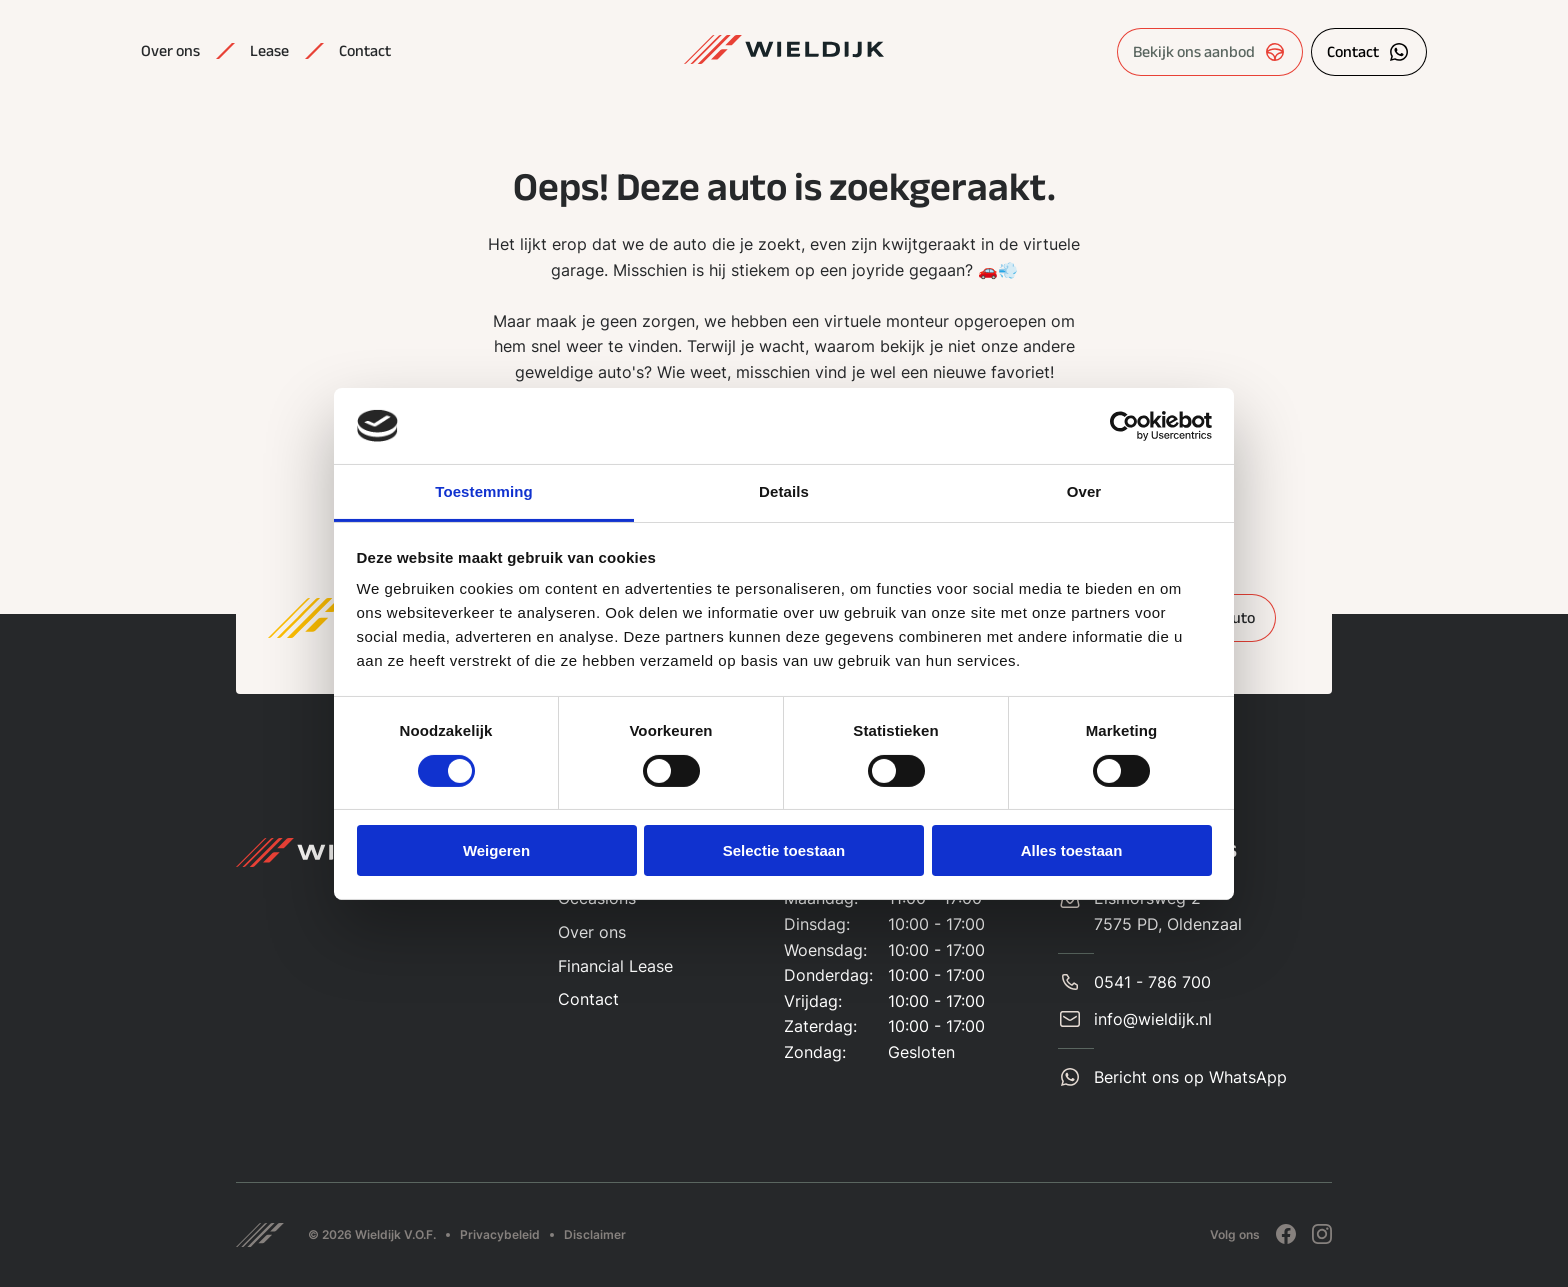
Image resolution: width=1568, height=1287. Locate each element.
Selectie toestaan (784, 850)
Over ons (170, 51)
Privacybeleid (500, 1234)
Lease (269, 51)
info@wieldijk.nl (1153, 1019)
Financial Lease (615, 966)
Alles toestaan (1072, 850)
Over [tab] (1084, 491)
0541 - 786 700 (1152, 982)
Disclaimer (595, 1234)
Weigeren (496, 850)
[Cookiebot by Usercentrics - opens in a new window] (1124, 426)
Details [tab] (784, 491)
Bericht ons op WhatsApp (1190, 1077)
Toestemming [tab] (484, 491)
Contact (365, 51)
